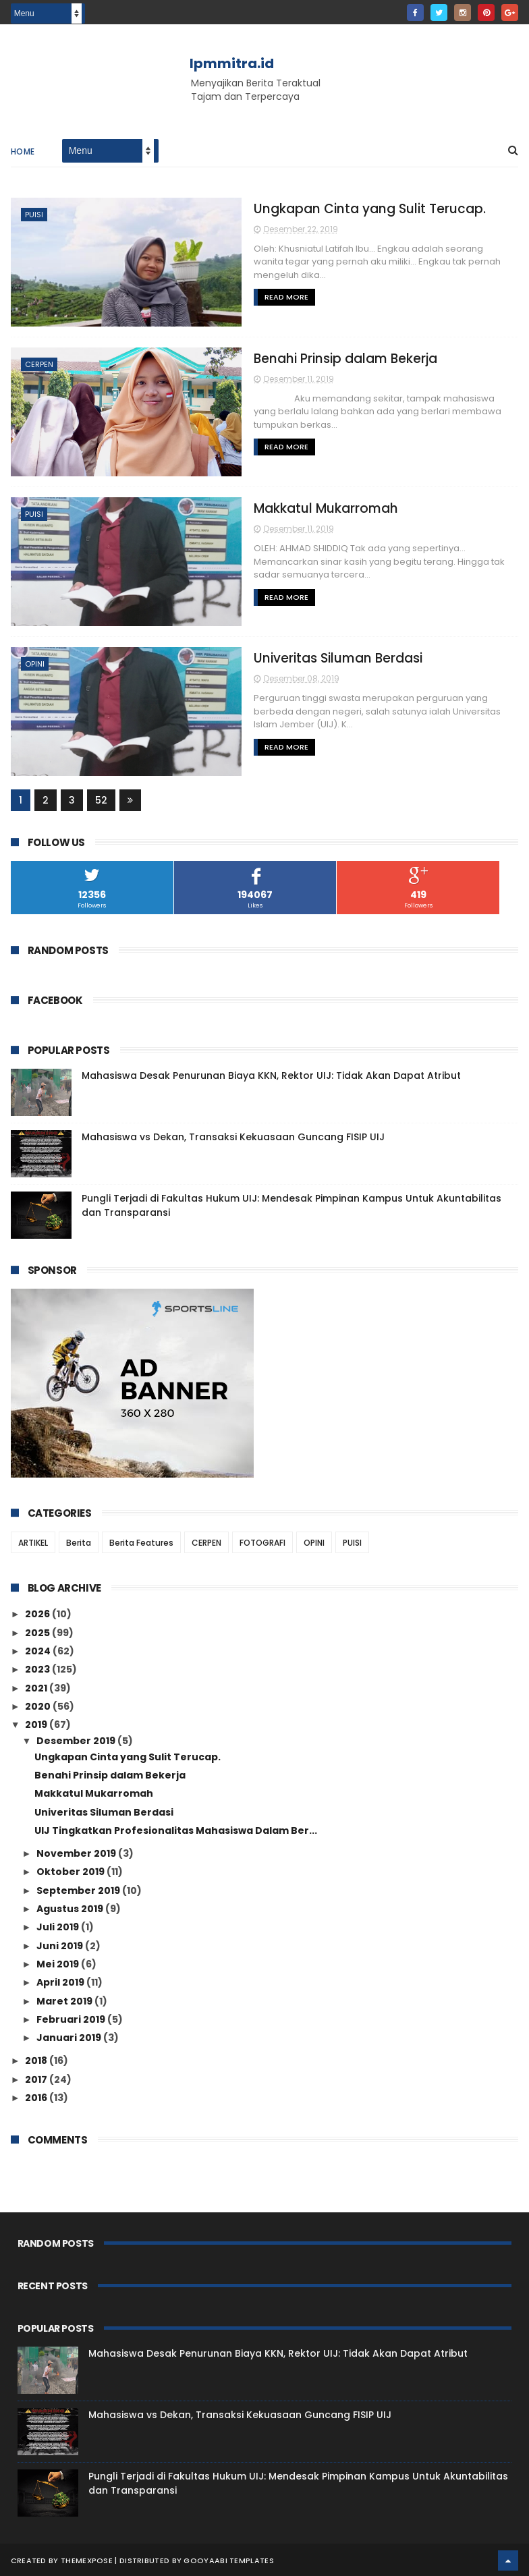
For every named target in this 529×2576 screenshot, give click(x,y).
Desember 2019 (76, 1739)
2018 (37, 2059)
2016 (37, 2096)
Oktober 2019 (71, 1870)
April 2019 (61, 1981)
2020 (39, 1705)
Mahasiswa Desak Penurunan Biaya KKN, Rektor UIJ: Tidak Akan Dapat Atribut (271, 1074)
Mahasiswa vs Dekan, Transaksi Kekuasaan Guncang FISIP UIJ (233, 1135)
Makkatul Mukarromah (292, 508)
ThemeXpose (87, 2559)
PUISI (34, 216)
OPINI (35, 663)
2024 (39, 1649)
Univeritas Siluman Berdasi (305, 657)
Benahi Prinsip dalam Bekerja (313, 358)
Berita (78, 1541)
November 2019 (77, 1852)
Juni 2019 (60, 1944)
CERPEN (39, 365)
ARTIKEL (33, 1541)
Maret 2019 (65, 1999)
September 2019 (79, 1889)
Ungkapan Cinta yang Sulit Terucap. (336, 209)
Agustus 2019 (70, 1907)
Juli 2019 (58, 1925)
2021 (37, 1686)
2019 (37, 1723)
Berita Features (141, 1541)
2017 (37, 2078)
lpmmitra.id (232, 63)
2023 (38, 1668)
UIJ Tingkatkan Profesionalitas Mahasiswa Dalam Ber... (175, 1829)
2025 (38, 1630)
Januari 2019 (69, 2036)
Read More (253, 284)
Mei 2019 (58, 1962)
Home (23, 153)
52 (101, 799)
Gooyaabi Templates (228, 2559)
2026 (38, 1612)
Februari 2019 (71, 2018)
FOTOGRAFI (262, 1541)
